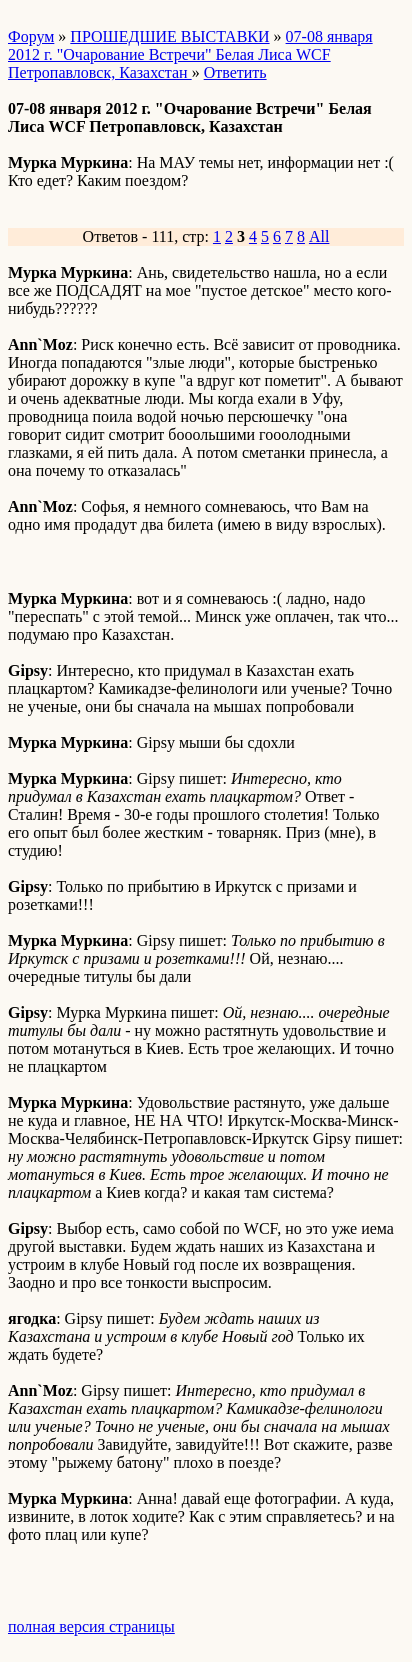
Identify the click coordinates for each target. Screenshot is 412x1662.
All (319, 236)
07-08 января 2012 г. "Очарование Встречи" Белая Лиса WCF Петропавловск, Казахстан (190, 54)
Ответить (235, 72)
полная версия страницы (91, 1626)
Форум (31, 36)
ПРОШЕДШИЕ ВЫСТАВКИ (169, 36)
